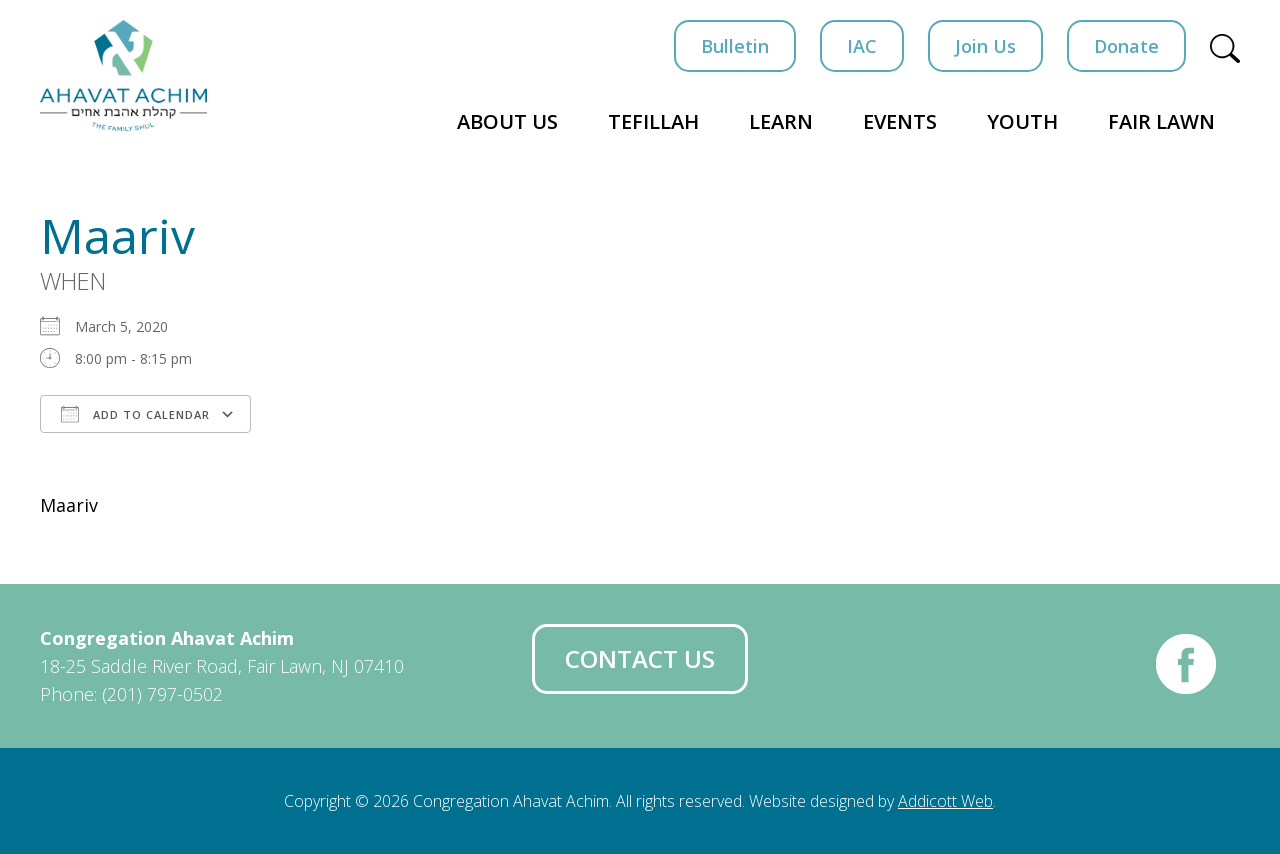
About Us (507, 121)
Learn (781, 121)
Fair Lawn (1161, 121)
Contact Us (640, 658)
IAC (862, 46)
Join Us (985, 46)
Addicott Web (945, 801)
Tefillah (653, 121)
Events (900, 121)
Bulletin (735, 46)
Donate (1126, 46)
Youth (1022, 121)
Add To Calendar (135, 414)
